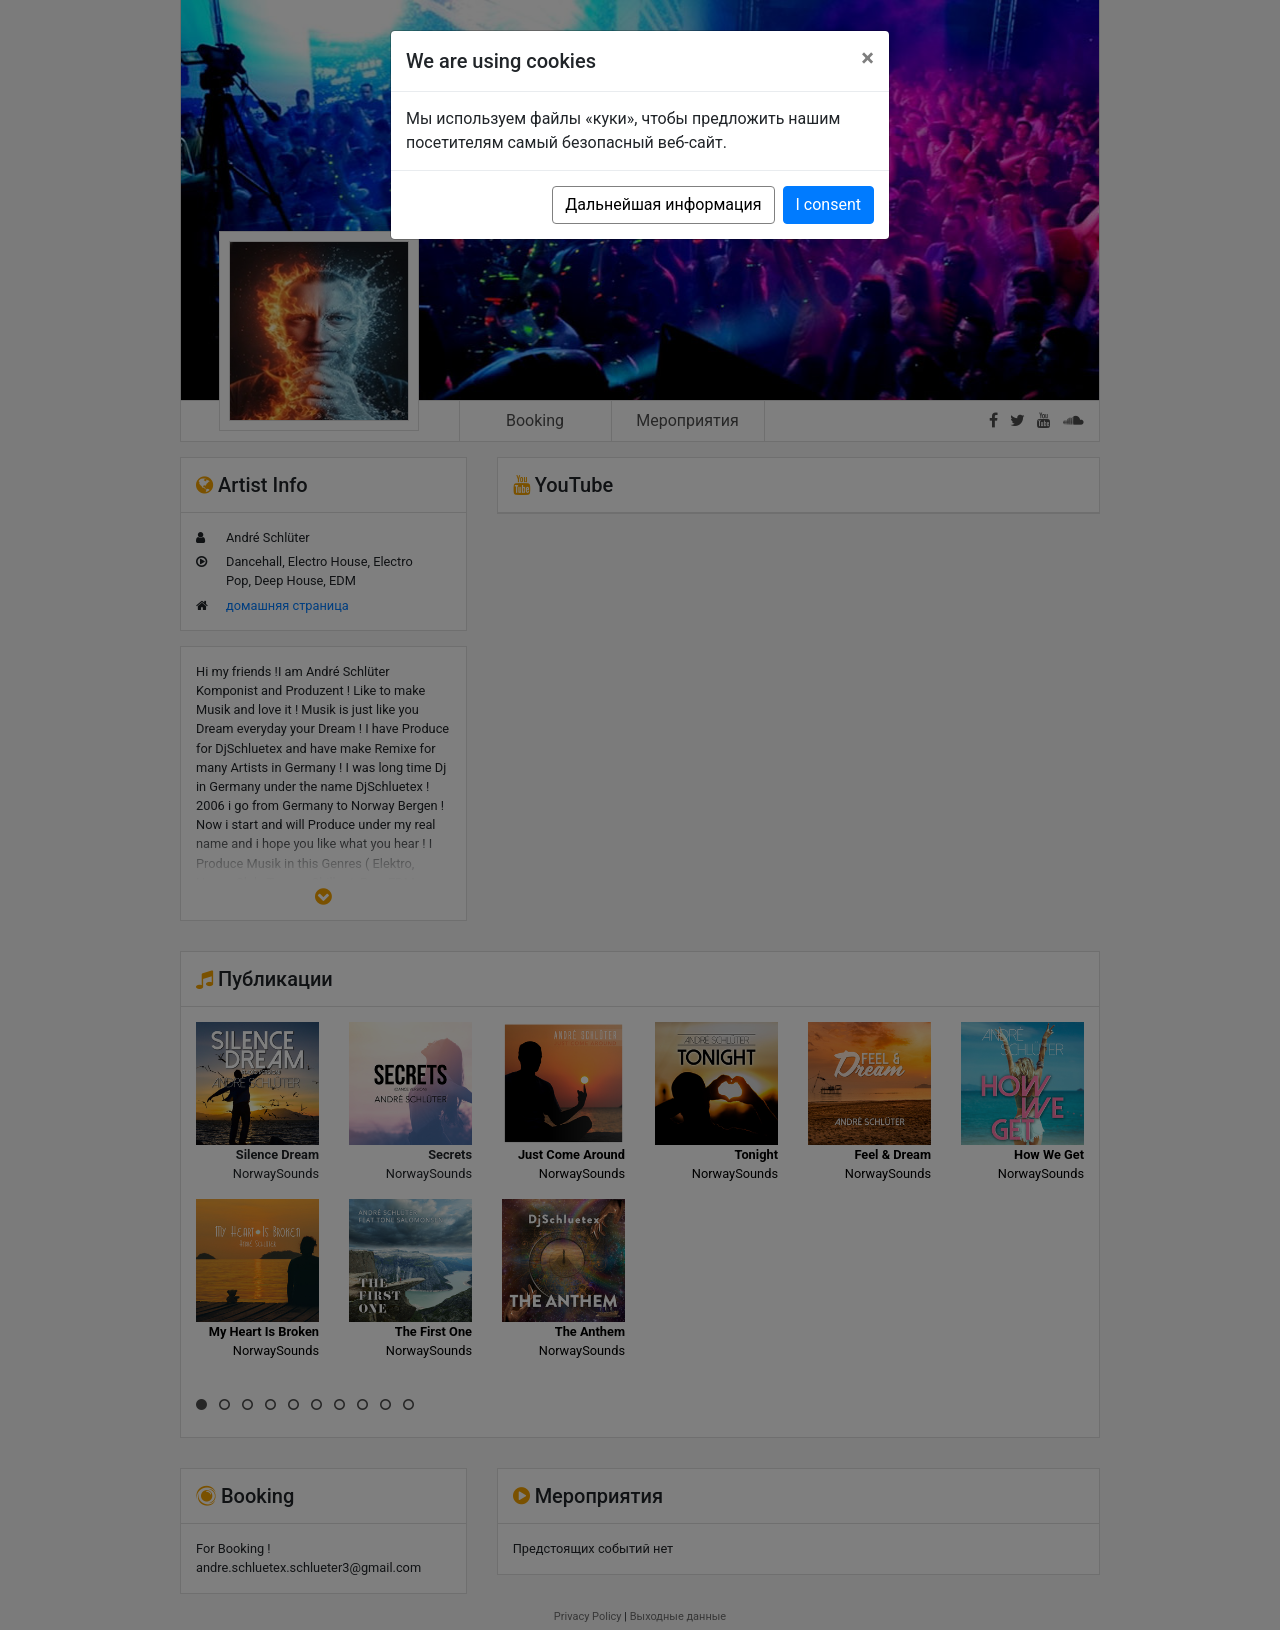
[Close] (867, 58)
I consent (828, 204)
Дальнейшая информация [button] (663, 204)
